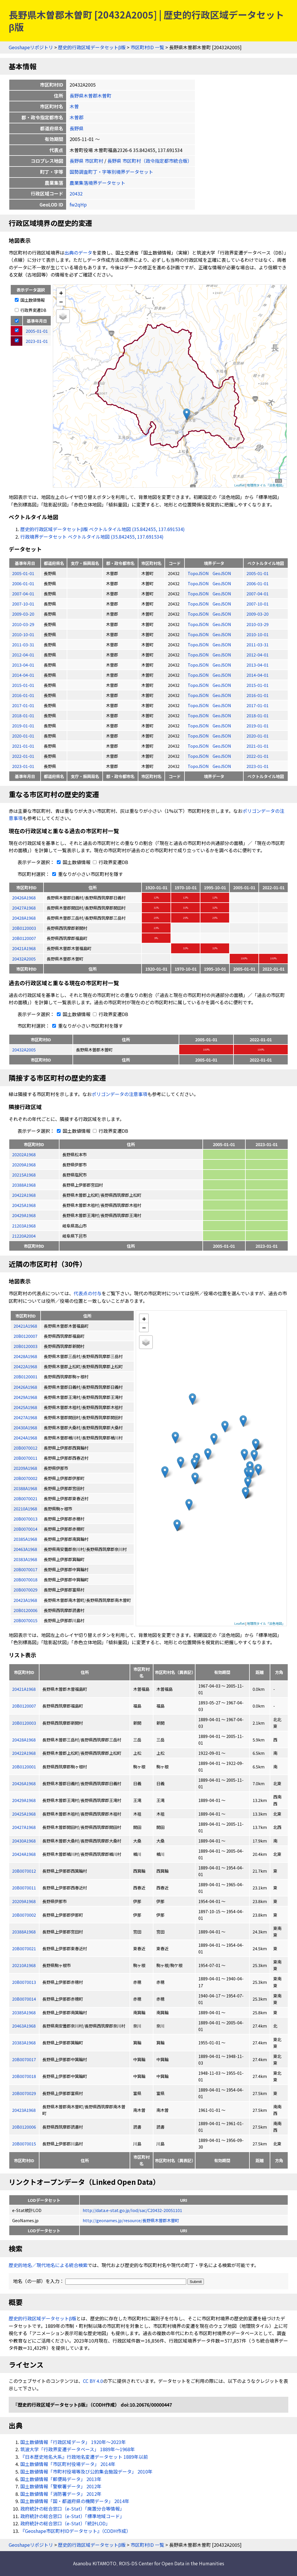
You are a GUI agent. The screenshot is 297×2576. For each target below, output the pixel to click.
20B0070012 (24, 1871)
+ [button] (61, 292)
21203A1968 (24, 1226)
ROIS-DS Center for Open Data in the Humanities (171, 2563)
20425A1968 (24, 1205)
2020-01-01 (23, 736)
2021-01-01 (23, 746)
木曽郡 (77, 117)
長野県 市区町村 (86, 160)
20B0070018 (24, 2076)
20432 (76, 193)
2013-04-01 (23, 665)
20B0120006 (24, 2127)
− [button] (61, 301)
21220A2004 (24, 1236)
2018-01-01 (23, 715)
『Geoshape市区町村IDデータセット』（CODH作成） (75, 2530)
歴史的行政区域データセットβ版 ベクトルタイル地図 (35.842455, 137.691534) (102, 529)
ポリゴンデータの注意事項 (119, 1094)
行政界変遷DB (30, 310)
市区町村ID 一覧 (147, 47)
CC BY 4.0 (93, 2380)
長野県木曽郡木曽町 (90, 95)
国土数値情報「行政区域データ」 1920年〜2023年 (73, 2441)
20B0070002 (24, 1915)
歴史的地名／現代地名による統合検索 (48, 2265)
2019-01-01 (23, 725)
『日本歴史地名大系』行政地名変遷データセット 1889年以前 (84, 2456)
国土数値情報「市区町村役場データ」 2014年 (67, 2463)
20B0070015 (24, 2143)
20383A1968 (24, 2042)
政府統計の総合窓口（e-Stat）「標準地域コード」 (72, 2516)
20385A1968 (24, 2012)
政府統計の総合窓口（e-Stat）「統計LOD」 (65, 2523)
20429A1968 (24, 1215)
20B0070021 (24, 1948)
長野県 (77, 128)
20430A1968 (24, 1841)
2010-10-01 (23, 634)
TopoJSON (199, 573)
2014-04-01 (23, 675)
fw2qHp (78, 204)
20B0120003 (24, 928)
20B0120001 (24, 1766)
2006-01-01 (23, 583)
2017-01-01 (23, 705)
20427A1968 (24, 908)
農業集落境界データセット (97, 182)
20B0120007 (24, 938)
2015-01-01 (23, 685)
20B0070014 (24, 1999)
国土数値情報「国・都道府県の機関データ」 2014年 (74, 2501)
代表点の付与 (88, 1293)
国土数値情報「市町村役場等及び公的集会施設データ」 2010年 (86, 2471)
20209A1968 (24, 1164)
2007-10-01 (23, 604)
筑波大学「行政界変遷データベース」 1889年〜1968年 (77, 2449)
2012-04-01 (23, 655)
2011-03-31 (23, 644)
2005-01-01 (23, 573)
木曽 (74, 106)
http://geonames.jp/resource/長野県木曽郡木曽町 (131, 2220)
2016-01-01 (23, 695)
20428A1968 (24, 918)
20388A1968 (24, 1185)
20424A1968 (24, 1854)
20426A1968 (24, 897)
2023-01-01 (23, 766)
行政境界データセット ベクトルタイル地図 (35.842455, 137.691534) (92, 536)
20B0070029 (24, 2093)
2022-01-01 (23, 756)
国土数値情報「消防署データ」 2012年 (61, 2493)
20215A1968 (24, 1175)
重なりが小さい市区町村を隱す (86, 873)
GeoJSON (222, 573)
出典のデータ (78, 252)
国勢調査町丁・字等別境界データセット (111, 171)
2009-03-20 (23, 614)
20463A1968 (24, 2026)
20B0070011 (24, 1888)
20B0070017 (24, 2059)
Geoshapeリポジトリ (31, 47)
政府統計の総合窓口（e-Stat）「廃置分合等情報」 (72, 2508)
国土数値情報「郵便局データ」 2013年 (61, 2479)
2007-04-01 (23, 593)
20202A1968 (24, 1154)
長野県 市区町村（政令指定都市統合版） (149, 160)
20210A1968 (24, 1965)
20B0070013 (24, 1982)
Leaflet (239, 485)
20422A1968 (24, 1195)
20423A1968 (24, 2110)
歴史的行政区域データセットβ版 (92, 47)
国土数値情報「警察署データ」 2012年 (61, 2486)
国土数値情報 (30, 300)
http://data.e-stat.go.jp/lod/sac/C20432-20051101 (132, 2210)
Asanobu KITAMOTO (94, 2563)
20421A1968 (24, 948)
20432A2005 (24, 959)
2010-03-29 (23, 624)
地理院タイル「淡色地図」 (266, 485)
